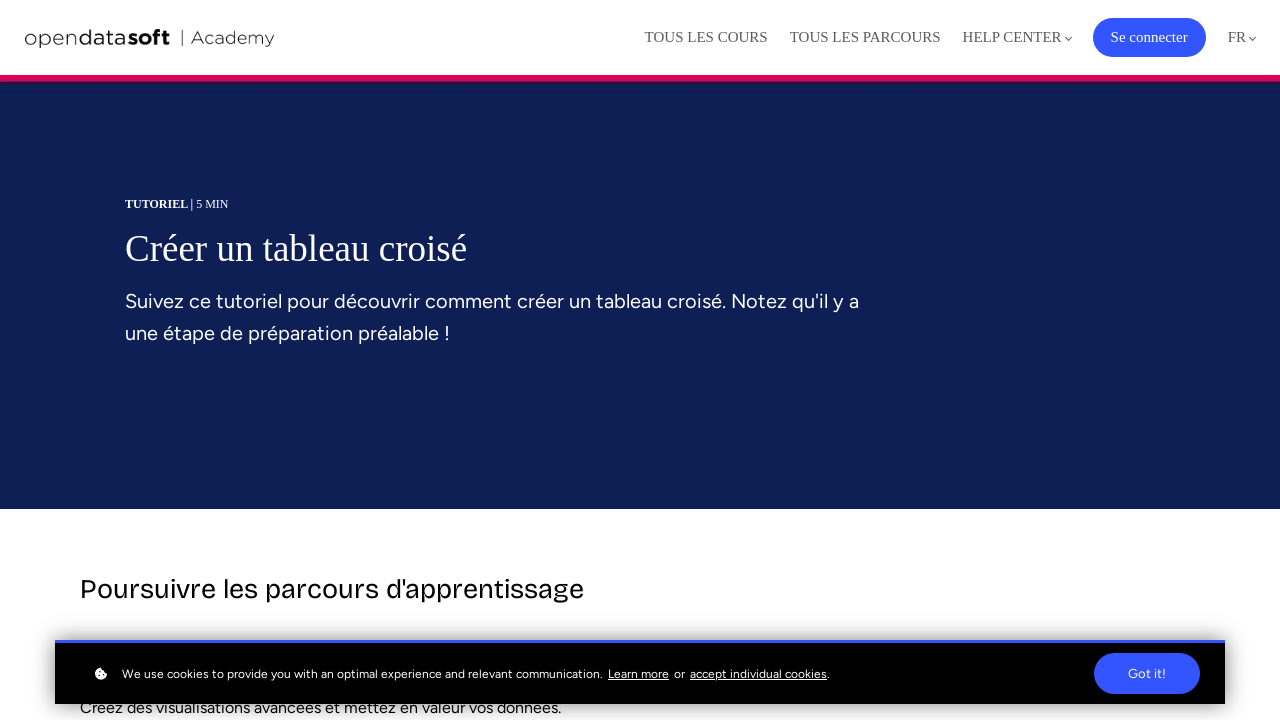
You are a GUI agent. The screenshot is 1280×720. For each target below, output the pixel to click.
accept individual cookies (758, 674)
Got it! (1147, 673)
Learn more (638, 674)
